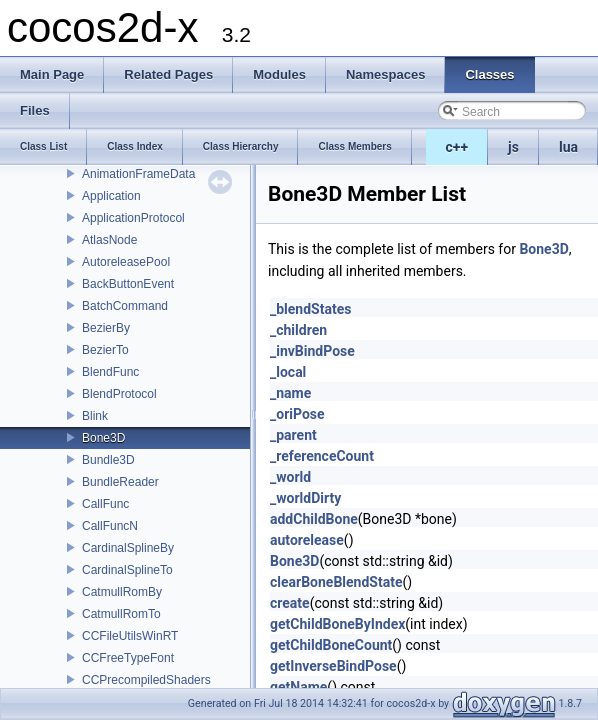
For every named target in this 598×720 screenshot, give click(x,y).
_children (298, 330)
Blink (95, 416)
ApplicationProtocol (133, 218)
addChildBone (314, 519)
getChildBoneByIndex (337, 624)
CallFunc (105, 504)
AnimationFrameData (138, 174)
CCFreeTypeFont (128, 658)
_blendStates (310, 309)
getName (298, 687)
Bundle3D (108, 460)
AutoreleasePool (126, 262)
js (513, 147)
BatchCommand (125, 306)
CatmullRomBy (122, 592)
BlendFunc (110, 372)
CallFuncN (110, 526)
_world (290, 477)
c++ (457, 147)
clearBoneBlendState (336, 582)
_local (288, 372)
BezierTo (105, 350)
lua (568, 147)
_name (290, 393)
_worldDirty (305, 498)
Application (111, 196)
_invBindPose (312, 351)
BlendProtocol (119, 394)
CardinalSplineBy (128, 548)
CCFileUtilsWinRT (130, 636)
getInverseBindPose (333, 666)
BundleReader (120, 482)
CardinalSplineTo (127, 570)
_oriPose (297, 414)
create (290, 603)
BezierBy (106, 328)
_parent (293, 435)
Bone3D (103, 438)
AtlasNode (109, 240)
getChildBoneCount (331, 645)
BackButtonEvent (128, 284)
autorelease (307, 540)
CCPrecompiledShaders (146, 680)
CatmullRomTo (121, 614)
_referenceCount (322, 456)
